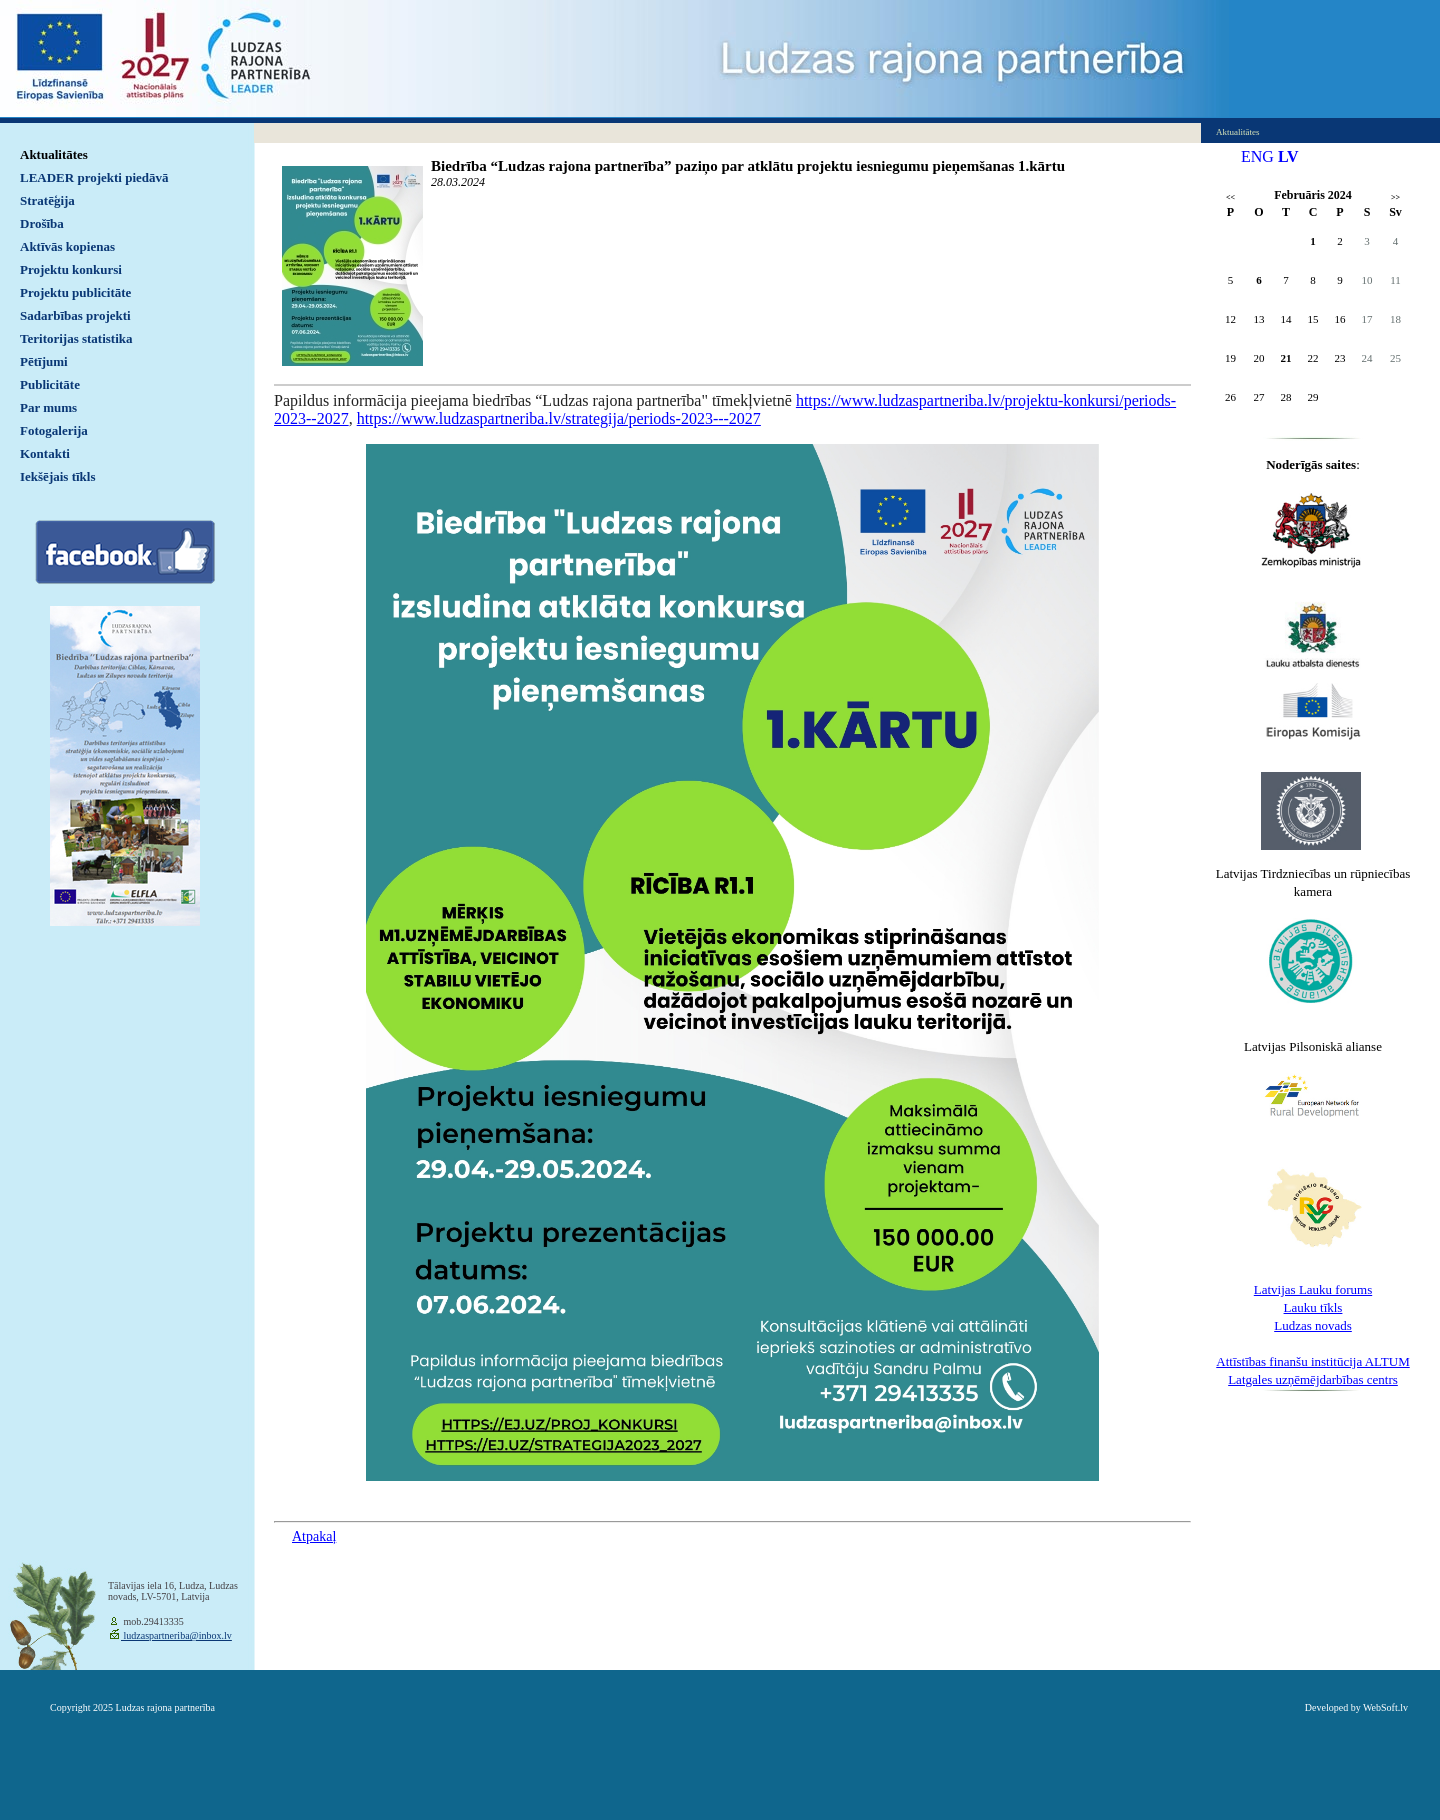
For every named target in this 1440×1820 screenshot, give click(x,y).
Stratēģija (47, 200)
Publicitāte (50, 384)
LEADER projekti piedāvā (94, 177)
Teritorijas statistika (76, 338)
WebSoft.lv (1385, 1707)
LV (1288, 156)
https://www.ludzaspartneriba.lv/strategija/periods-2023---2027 (559, 418)
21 (1286, 358)
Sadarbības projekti (75, 315)
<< (1230, 197)
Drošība (42, 223)
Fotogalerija (54, 430)
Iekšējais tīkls (57, 476)
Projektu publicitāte (75, 292)
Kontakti (45, 453)
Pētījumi (44, 361)
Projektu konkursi (71, 269)
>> (1395, 197)
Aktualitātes (54, 154)
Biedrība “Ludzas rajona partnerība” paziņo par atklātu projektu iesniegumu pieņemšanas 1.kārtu (748, 166)
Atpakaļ (314, 1536)
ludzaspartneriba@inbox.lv (176, 1635)
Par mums (48, 407)
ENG (1257, 156)
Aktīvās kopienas (67, 246)
